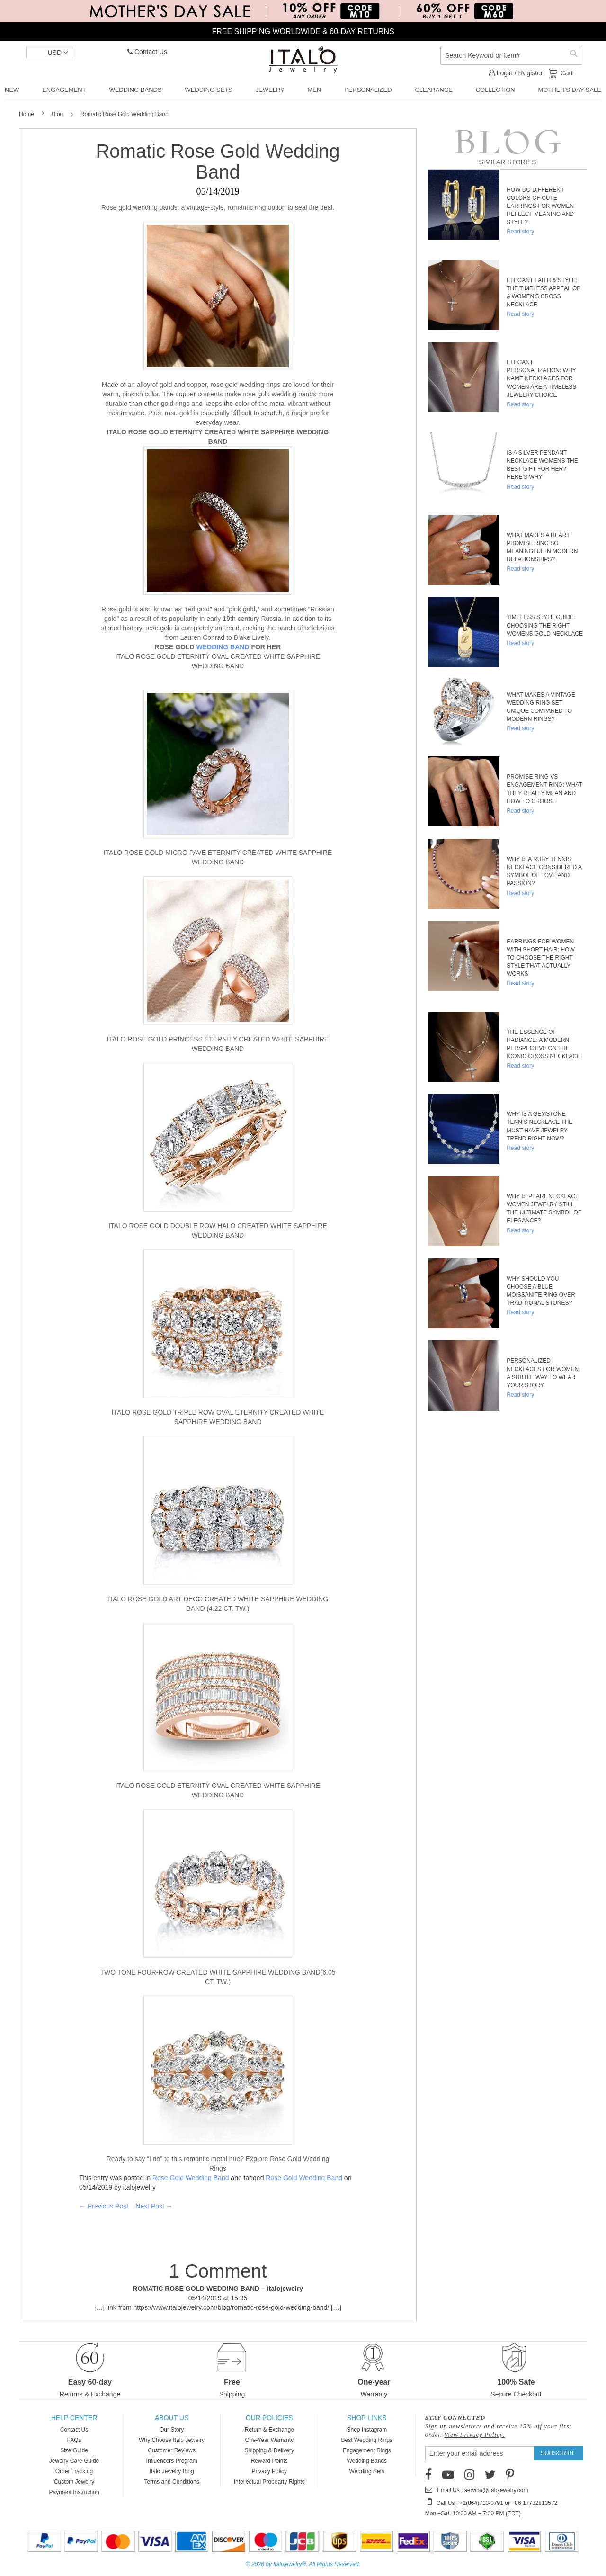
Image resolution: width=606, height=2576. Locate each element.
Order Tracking (74, 2471)
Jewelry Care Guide (74, 2461)
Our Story (172, 2429)
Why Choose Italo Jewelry (172, 2440)
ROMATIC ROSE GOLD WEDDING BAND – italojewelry (218, 2288)
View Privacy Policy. (474, 2434)
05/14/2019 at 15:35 (218, 2298)
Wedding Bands (367, 2461)
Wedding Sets (367, 2471)
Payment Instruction (74, 2492)
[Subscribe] (558, 2453)
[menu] (303, 90)
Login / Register (516, 73)
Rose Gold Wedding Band (190, 2177)
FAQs (74, 2440)
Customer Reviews (172, 2450)
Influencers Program (171, 2461)
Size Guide (74, 2450)
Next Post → (154, 2206)
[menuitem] (12, 90)
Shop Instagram (367, 2429)
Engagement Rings (367, 2450)
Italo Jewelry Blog (172, 2471)
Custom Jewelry (74, 2481)
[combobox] (511, 55)
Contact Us (147, 51)
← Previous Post (103, 2206)
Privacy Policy (269, 2471)
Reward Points (269, 2461)
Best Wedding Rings (367, 2440)
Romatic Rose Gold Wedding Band (217, 161)
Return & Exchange (269, 2429)
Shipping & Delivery (269, 2450)
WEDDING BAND (223, 647)
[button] (49, 52)
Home (27, 114)
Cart (566, 72)
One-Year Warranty (269, 2440)
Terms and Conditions (171, 2481)
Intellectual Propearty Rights (269, 2481)
